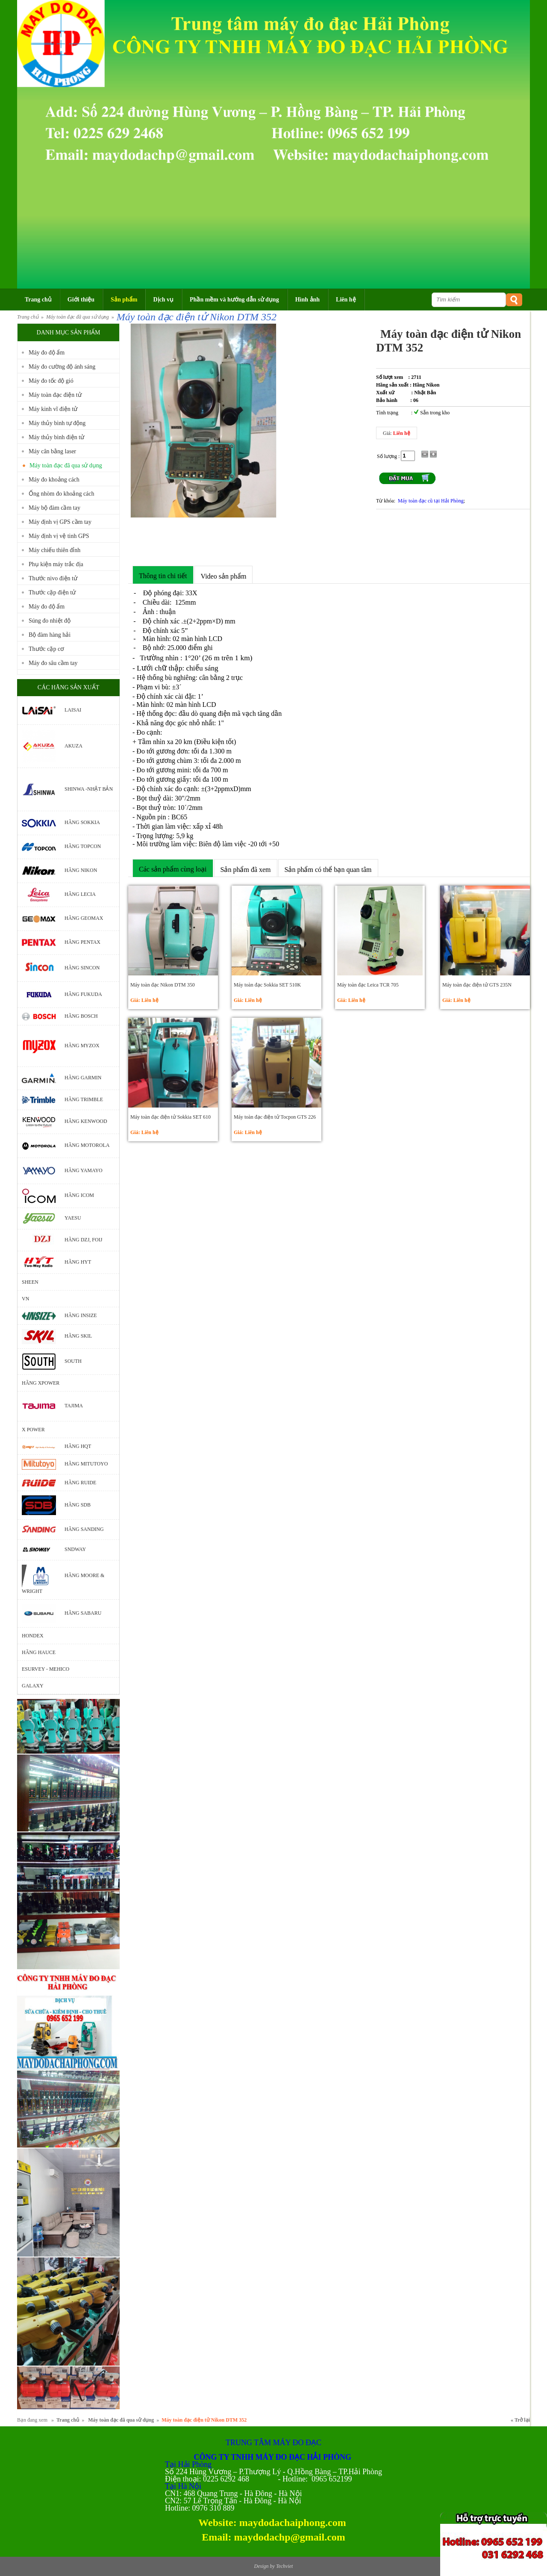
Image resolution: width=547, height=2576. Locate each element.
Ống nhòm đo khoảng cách (61, 493)
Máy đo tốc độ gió (51, 381)
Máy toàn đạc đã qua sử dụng (77, 317)
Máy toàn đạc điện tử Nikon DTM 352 (196, 316)
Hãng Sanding (84, 1529)
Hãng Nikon (81, 870)
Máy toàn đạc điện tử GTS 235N (477, 985)
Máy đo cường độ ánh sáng (62, 366)
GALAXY (33, 1686)
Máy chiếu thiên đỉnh (54, 550)
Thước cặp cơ (46, 649)
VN (25, 1299)
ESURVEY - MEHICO (45, 1669)
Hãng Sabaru (83, 1613)
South (73, 1361)
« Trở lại (520, 2420)
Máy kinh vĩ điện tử (53, 409)
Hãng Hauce (39, 1652)
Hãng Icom (79, 1195)
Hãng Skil (78, 1336)
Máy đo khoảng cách (54, 479)
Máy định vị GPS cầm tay (60, 522)
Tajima (74, 1406)
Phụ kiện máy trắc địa (56, 564)
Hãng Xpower (40, 1383)
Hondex (33, 1636)
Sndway (75, 1549)
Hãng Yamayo (84, 1170)
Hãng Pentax (82, 942)
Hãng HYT (78, 1262)
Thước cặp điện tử (52, 592)
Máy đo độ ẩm (47, 352)
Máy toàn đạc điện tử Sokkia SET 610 (170, 1117)
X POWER (33, 1430)
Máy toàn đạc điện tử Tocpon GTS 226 (275, 1117)
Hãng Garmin (83, 1078)
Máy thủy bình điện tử (56, 437)
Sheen (30, 1282)
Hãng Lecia (80, 894)
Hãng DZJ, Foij (83, 1240)
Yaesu (73, 1218)
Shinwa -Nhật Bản (89, 789)
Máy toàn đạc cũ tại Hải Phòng (431, 501)
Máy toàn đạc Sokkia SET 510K (267, 985)
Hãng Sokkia (82, 822)
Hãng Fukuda (83, 994)
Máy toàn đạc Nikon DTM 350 (162, 985)
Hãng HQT (78, 1446)
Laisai (73, 710)
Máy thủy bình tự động (57, 423)
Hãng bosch (81, 1016)
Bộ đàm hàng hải (50, 635)
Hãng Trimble (84, 1099)
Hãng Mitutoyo (86, 1464)
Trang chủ (27, 317)
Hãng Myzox (82, 1046)
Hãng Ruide (80, 1483)
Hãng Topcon (83, 846)
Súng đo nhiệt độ (50, 620)
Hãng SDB (78, 1504)
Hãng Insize (81, 1315)
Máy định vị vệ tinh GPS (59, 536)
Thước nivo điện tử (53, 578)
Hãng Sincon (82, 968)
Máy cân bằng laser (52, 451)
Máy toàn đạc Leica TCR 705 (368, 985)
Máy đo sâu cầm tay (53, 663)
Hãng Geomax (84, 918)
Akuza (73, 746)
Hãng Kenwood (86, 1122)
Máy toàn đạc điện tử (55, 395)
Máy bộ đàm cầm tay (54, 508)
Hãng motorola (87, 1146)
